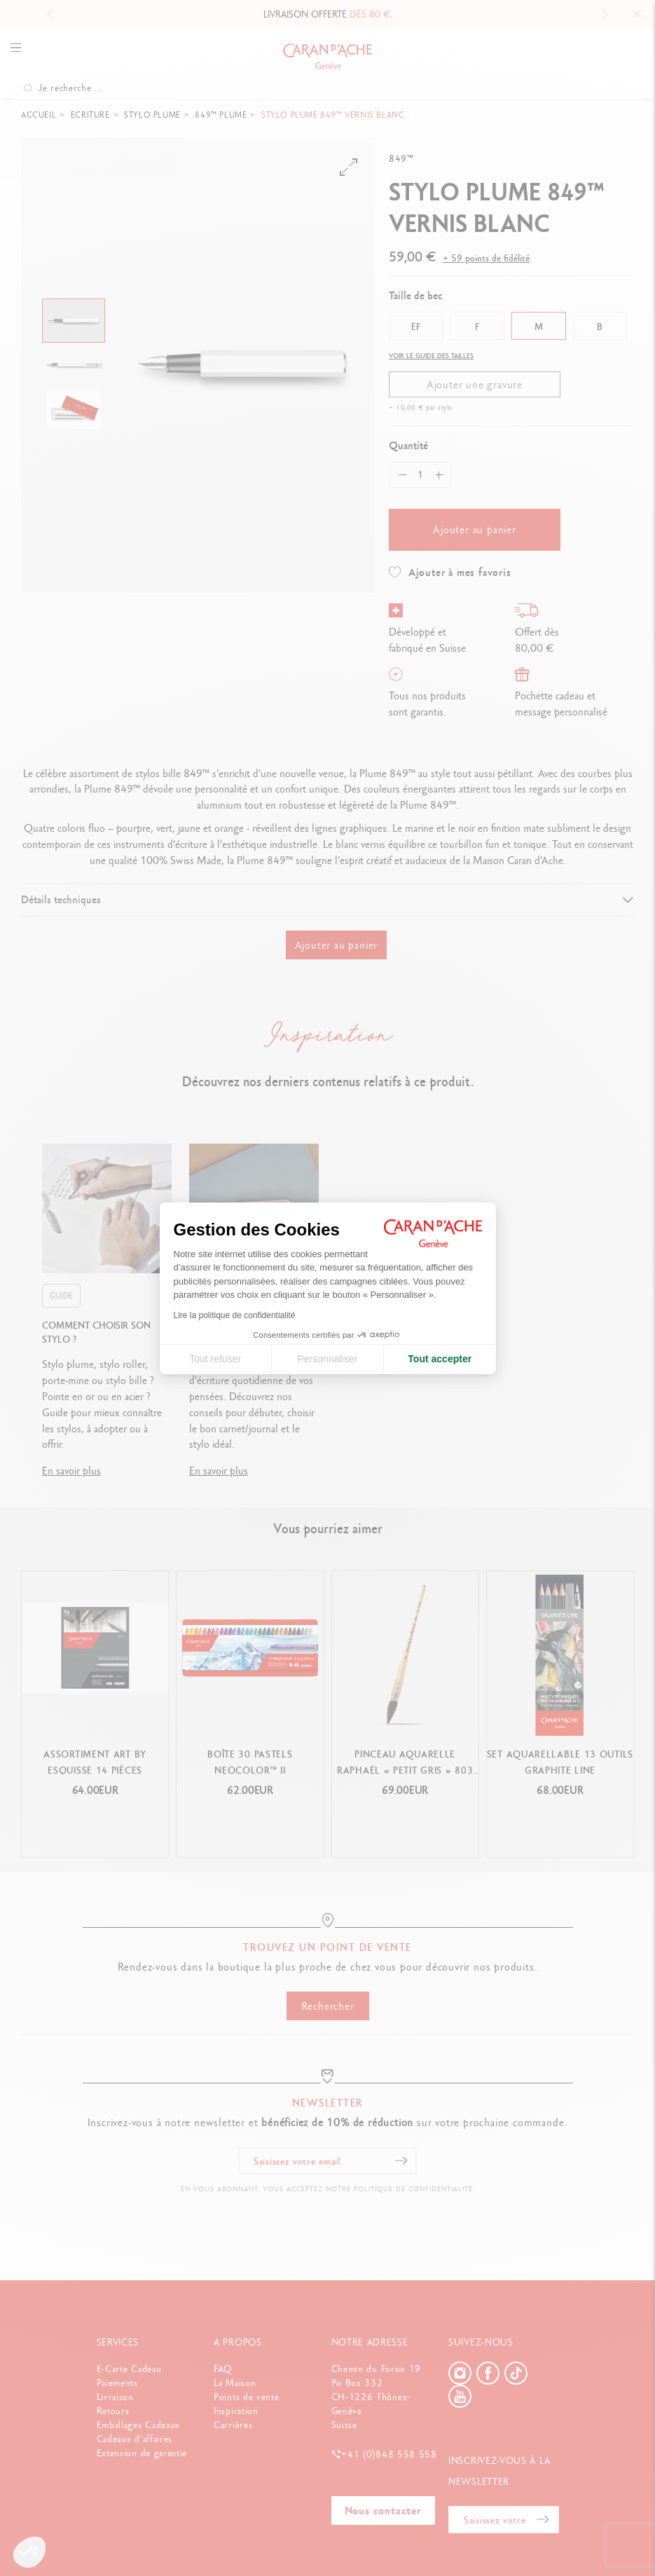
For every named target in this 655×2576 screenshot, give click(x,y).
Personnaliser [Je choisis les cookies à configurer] (328, 1358)
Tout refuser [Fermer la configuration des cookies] (215, 1358)
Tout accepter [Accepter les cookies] (439, 1358)
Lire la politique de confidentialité (235, 1315)
